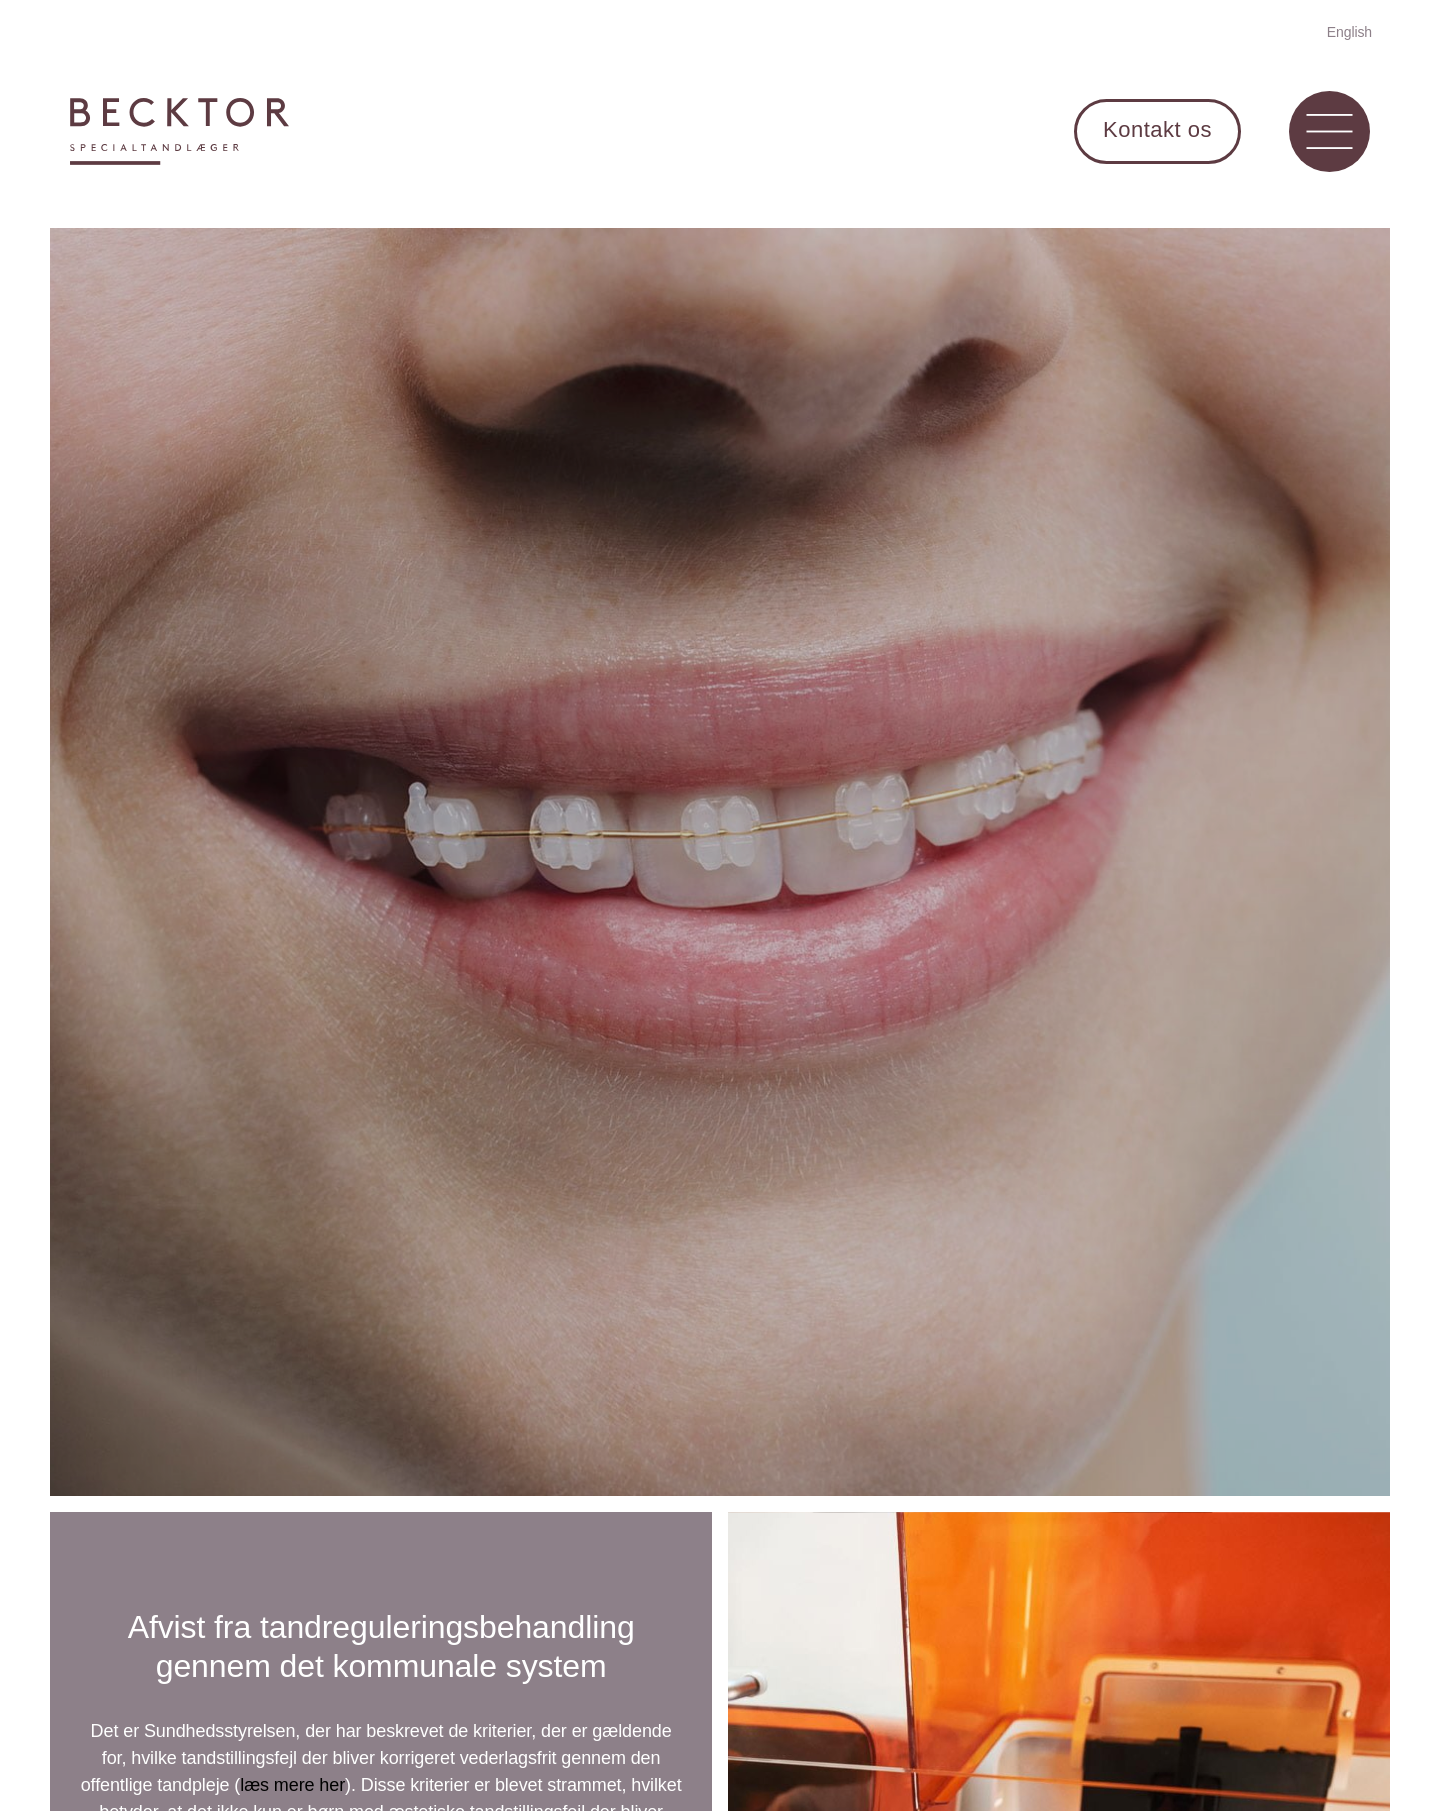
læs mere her (292, 1785)
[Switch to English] (1349, 31)
